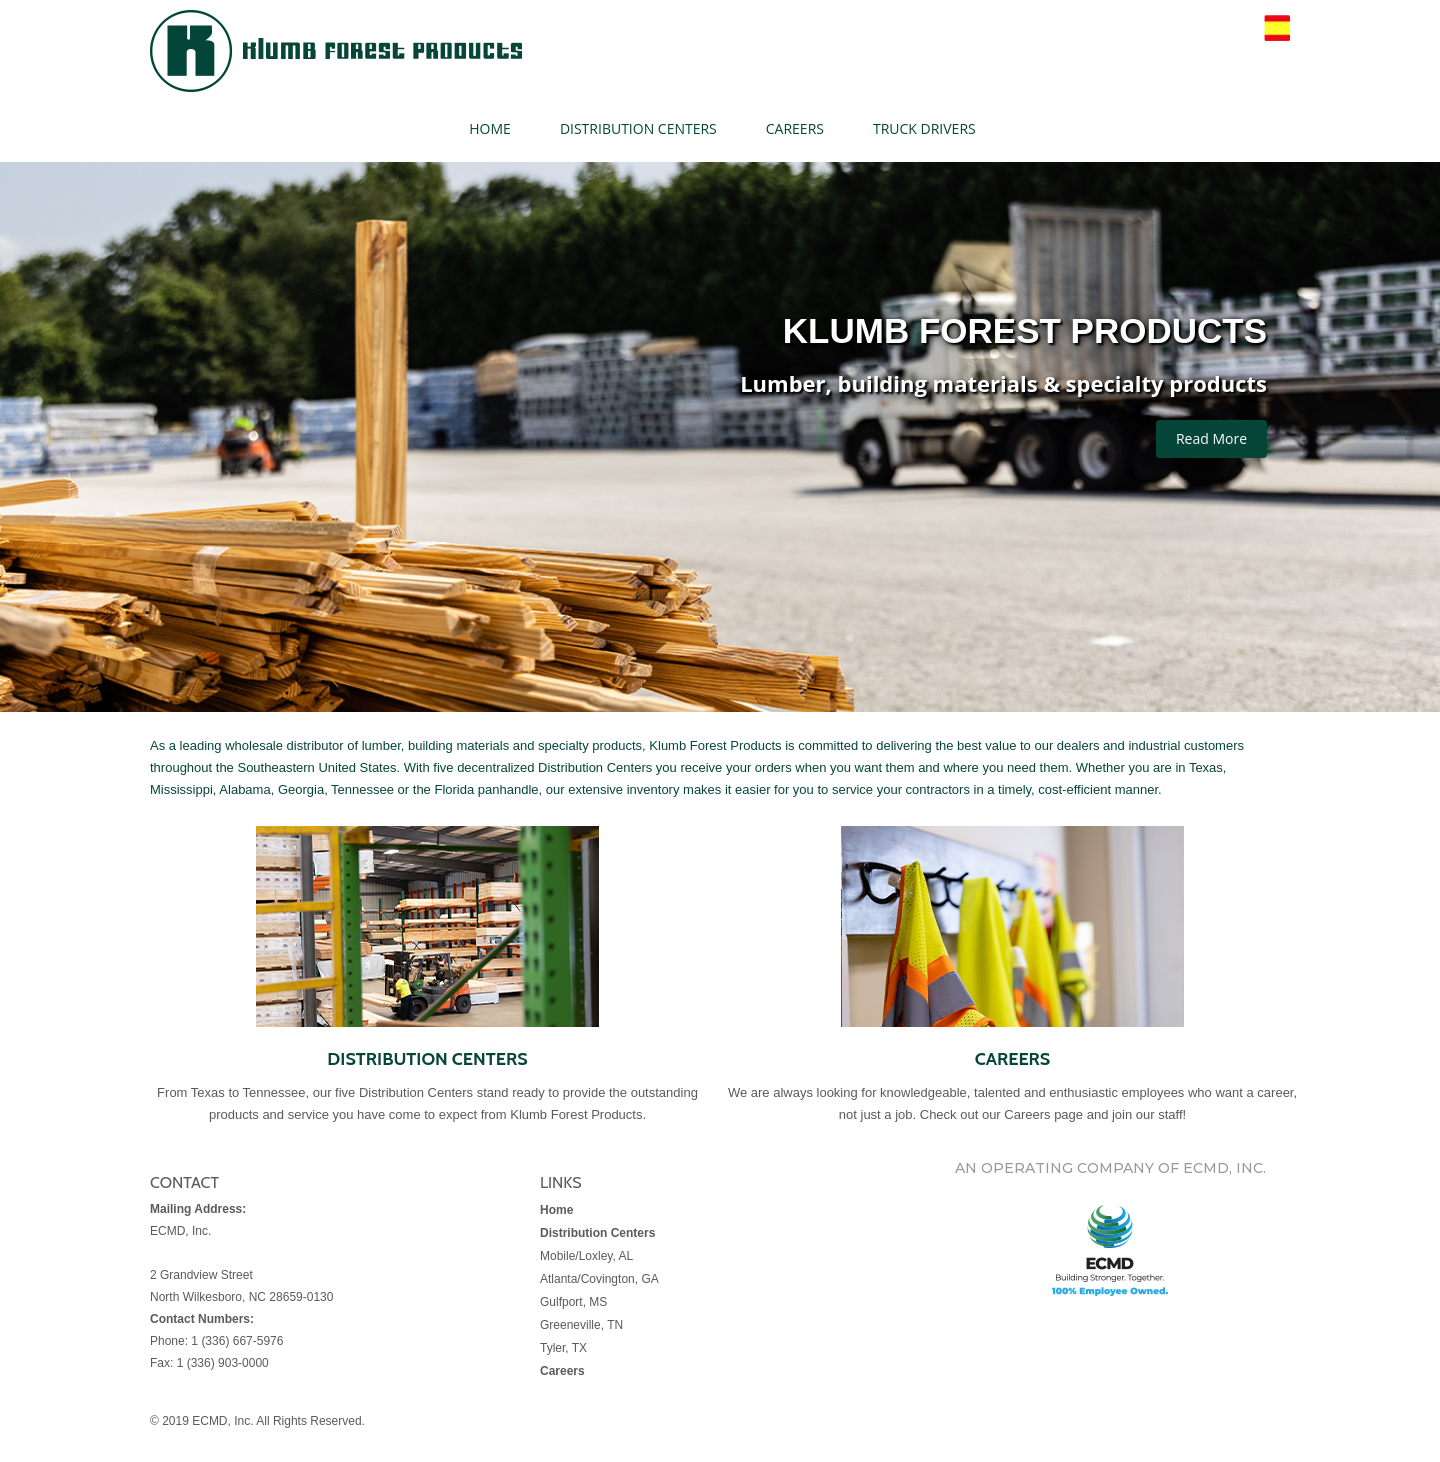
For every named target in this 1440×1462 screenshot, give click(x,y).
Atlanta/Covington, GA (599, 1279)
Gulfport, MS (573, 1302)
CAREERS (795, 128)
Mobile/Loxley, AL (586, 1256)
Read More (1211, 438)
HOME (490, 128)
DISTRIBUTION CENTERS (638, 128)
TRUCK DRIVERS (924, 128)
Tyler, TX (563, 1348)
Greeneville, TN (581, 1325)
